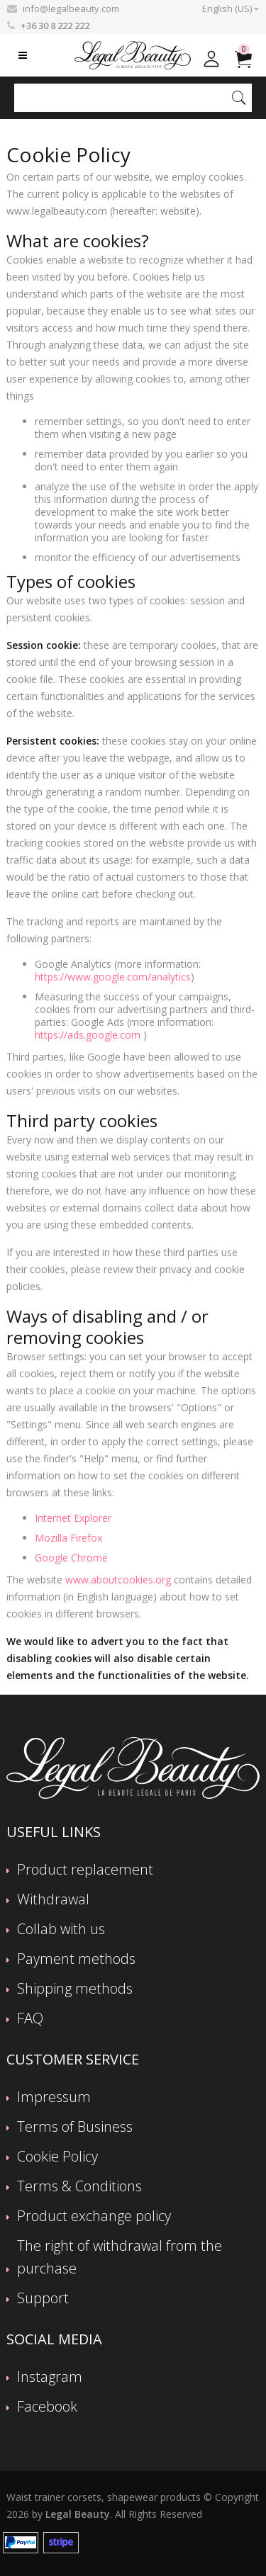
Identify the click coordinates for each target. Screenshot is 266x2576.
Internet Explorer (73, 1518)
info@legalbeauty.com (71, 8)
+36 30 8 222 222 (55, 25)
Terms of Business (75, 2126)
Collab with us (61, 1928)
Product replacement (85, 1869)
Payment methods (76, 1958)
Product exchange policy (94, 2215)
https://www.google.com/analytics (113, 976)
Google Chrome (71, 1557)
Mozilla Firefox (68, 1537)
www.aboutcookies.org (118, 1579)
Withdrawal (53, 1899)
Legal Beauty (77, 2514)
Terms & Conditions (79, 2186)
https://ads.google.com (87, 1034)
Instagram (49, 2376)
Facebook (47, 2406)
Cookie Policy (57, 2156)
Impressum (54, 2096)
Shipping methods (75, 1988)
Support (43, 2297)
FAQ (30, 2018)
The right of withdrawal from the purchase (119, 2257)
